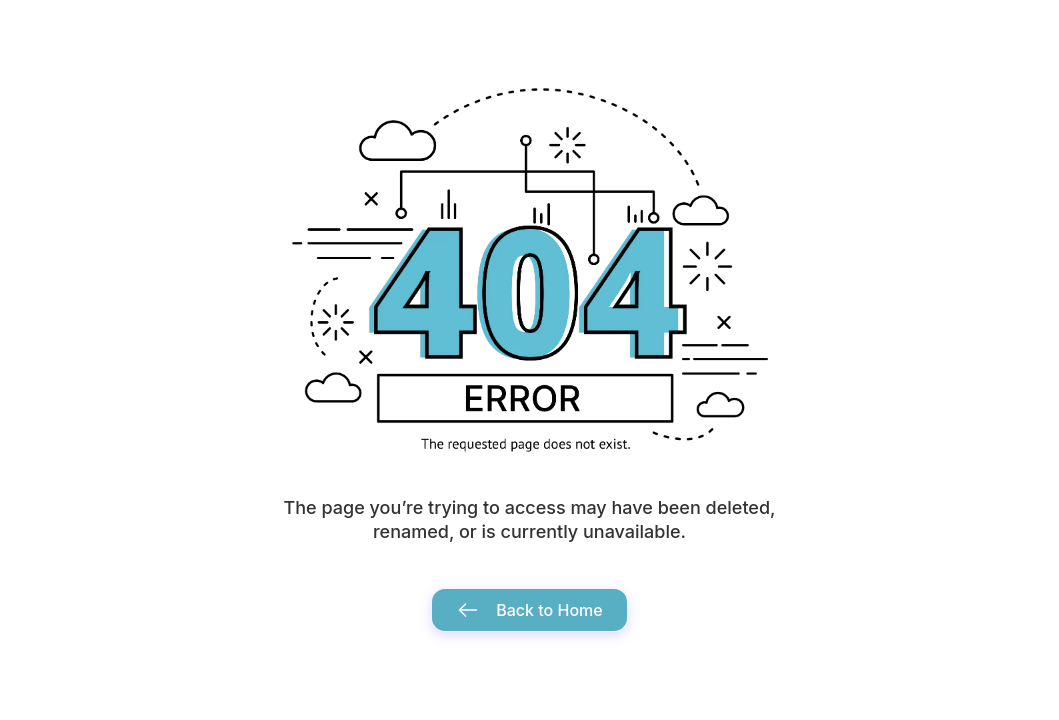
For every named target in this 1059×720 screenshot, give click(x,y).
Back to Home (529, 610)
